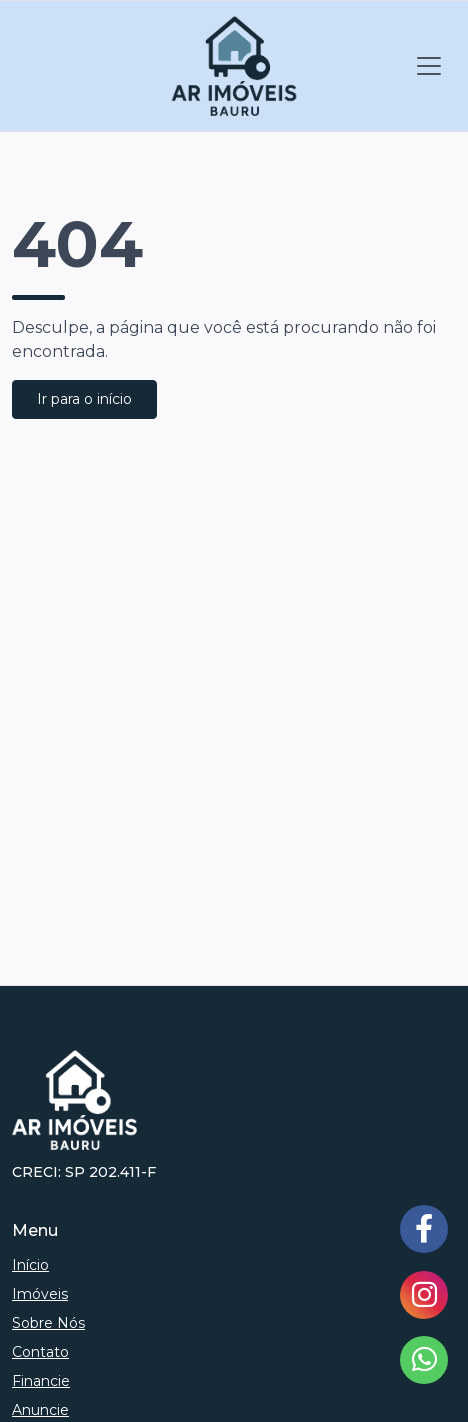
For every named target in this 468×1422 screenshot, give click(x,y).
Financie (41, 1381)
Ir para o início (84, 399)
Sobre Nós (48, 1323)
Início (30, 1265)
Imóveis (40, 1294)
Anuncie (40, 1410)
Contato (40, 1352)
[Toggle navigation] (429, 66)
